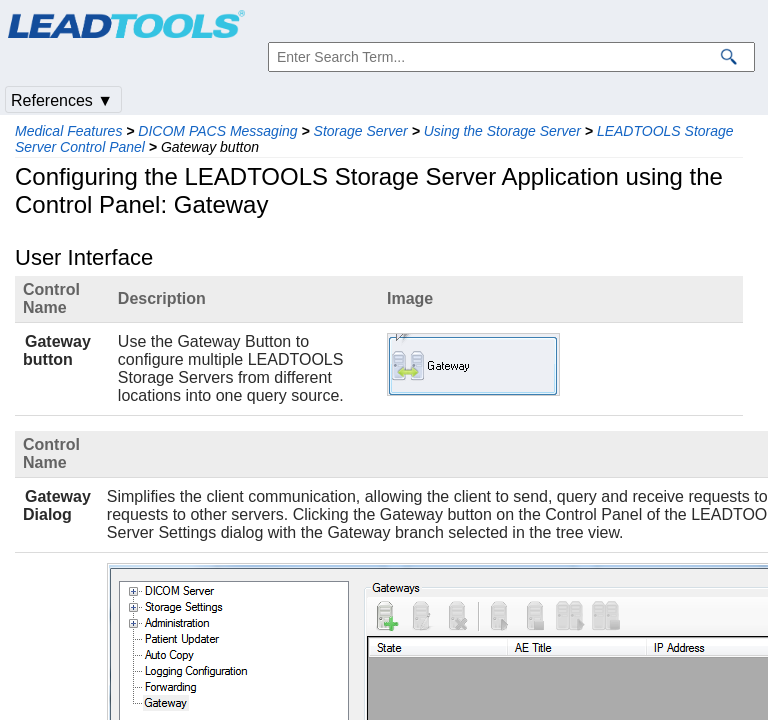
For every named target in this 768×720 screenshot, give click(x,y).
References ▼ (62, 100)
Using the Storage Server (502, 131)
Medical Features (68, 131)
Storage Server (361, 131)
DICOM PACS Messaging (217, 131)
